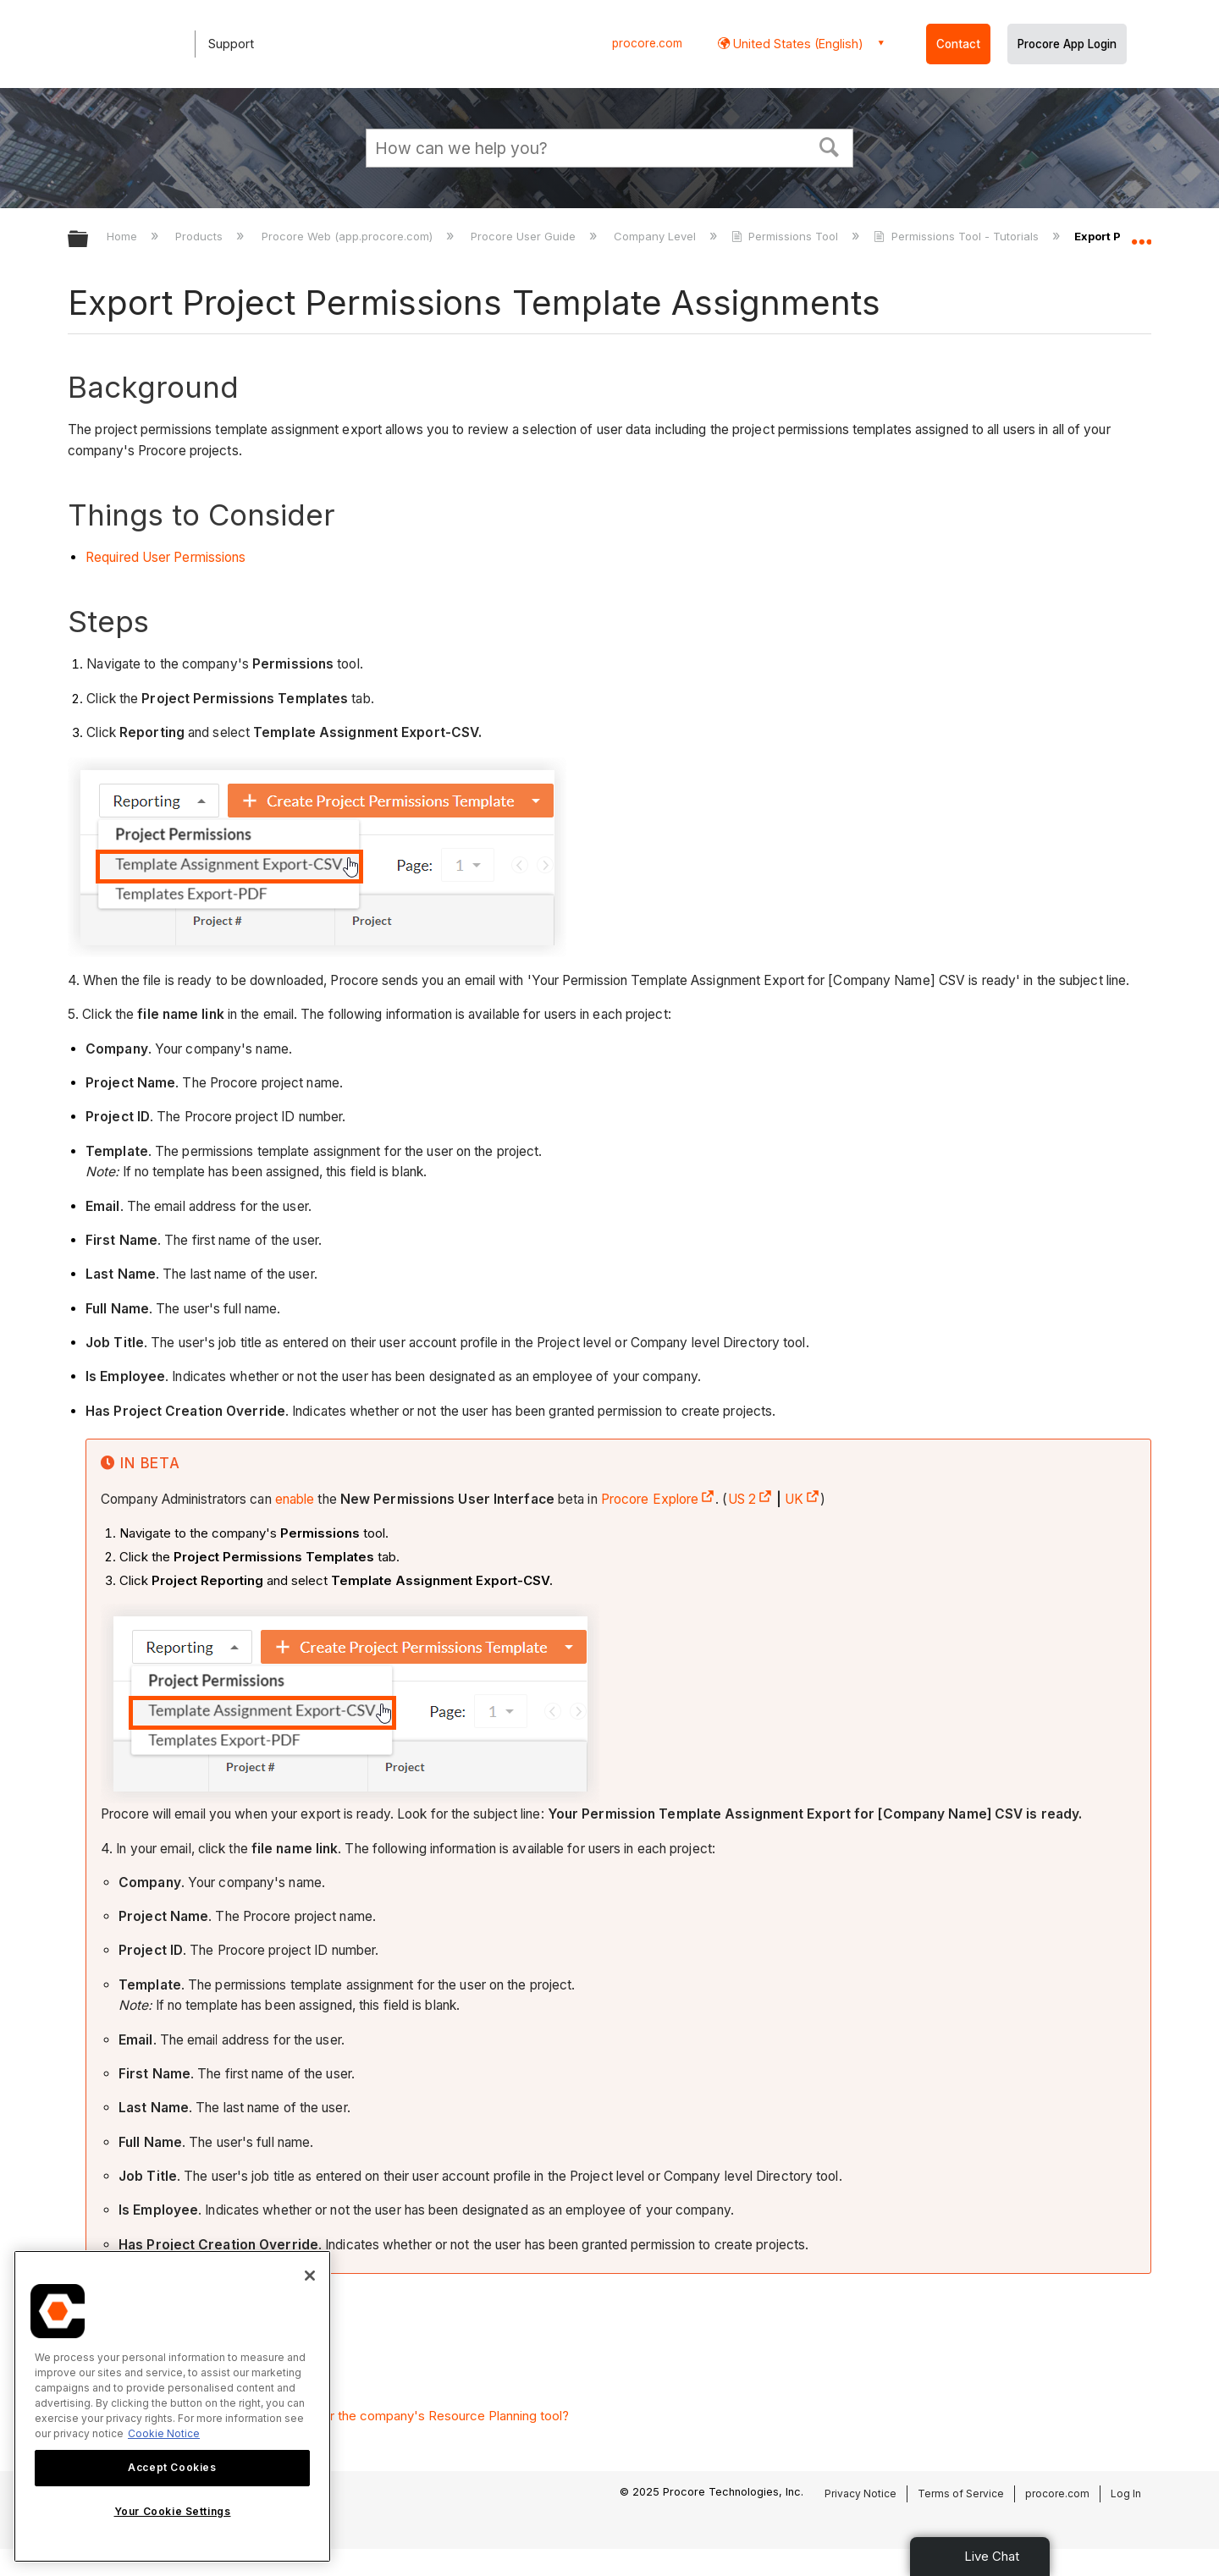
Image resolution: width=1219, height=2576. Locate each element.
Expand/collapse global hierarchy (89, 240)
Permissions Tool (786, 236)
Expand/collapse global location (1141, 234)
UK (802, 1499)
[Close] (309, 2275)
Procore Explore (658, 1499)
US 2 (750, 1499)
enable (295, 1499)
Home (124, 236)
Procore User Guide (525, 236)
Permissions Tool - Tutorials (957, 236)
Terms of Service (961, 2493)
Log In (1126, 2493)
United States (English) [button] (796, 43)
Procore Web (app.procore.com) (349, 236)
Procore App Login (1067, 44)
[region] (172, 2406)
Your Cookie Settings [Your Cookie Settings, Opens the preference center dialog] (172, 2511)
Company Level (656, 236)
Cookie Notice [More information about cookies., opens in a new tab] (164, 2433)
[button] (829, 145)
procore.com (647, 43)
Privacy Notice (860, 2493)
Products (200, 236)
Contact (958, 44)
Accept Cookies (172, 2467)
